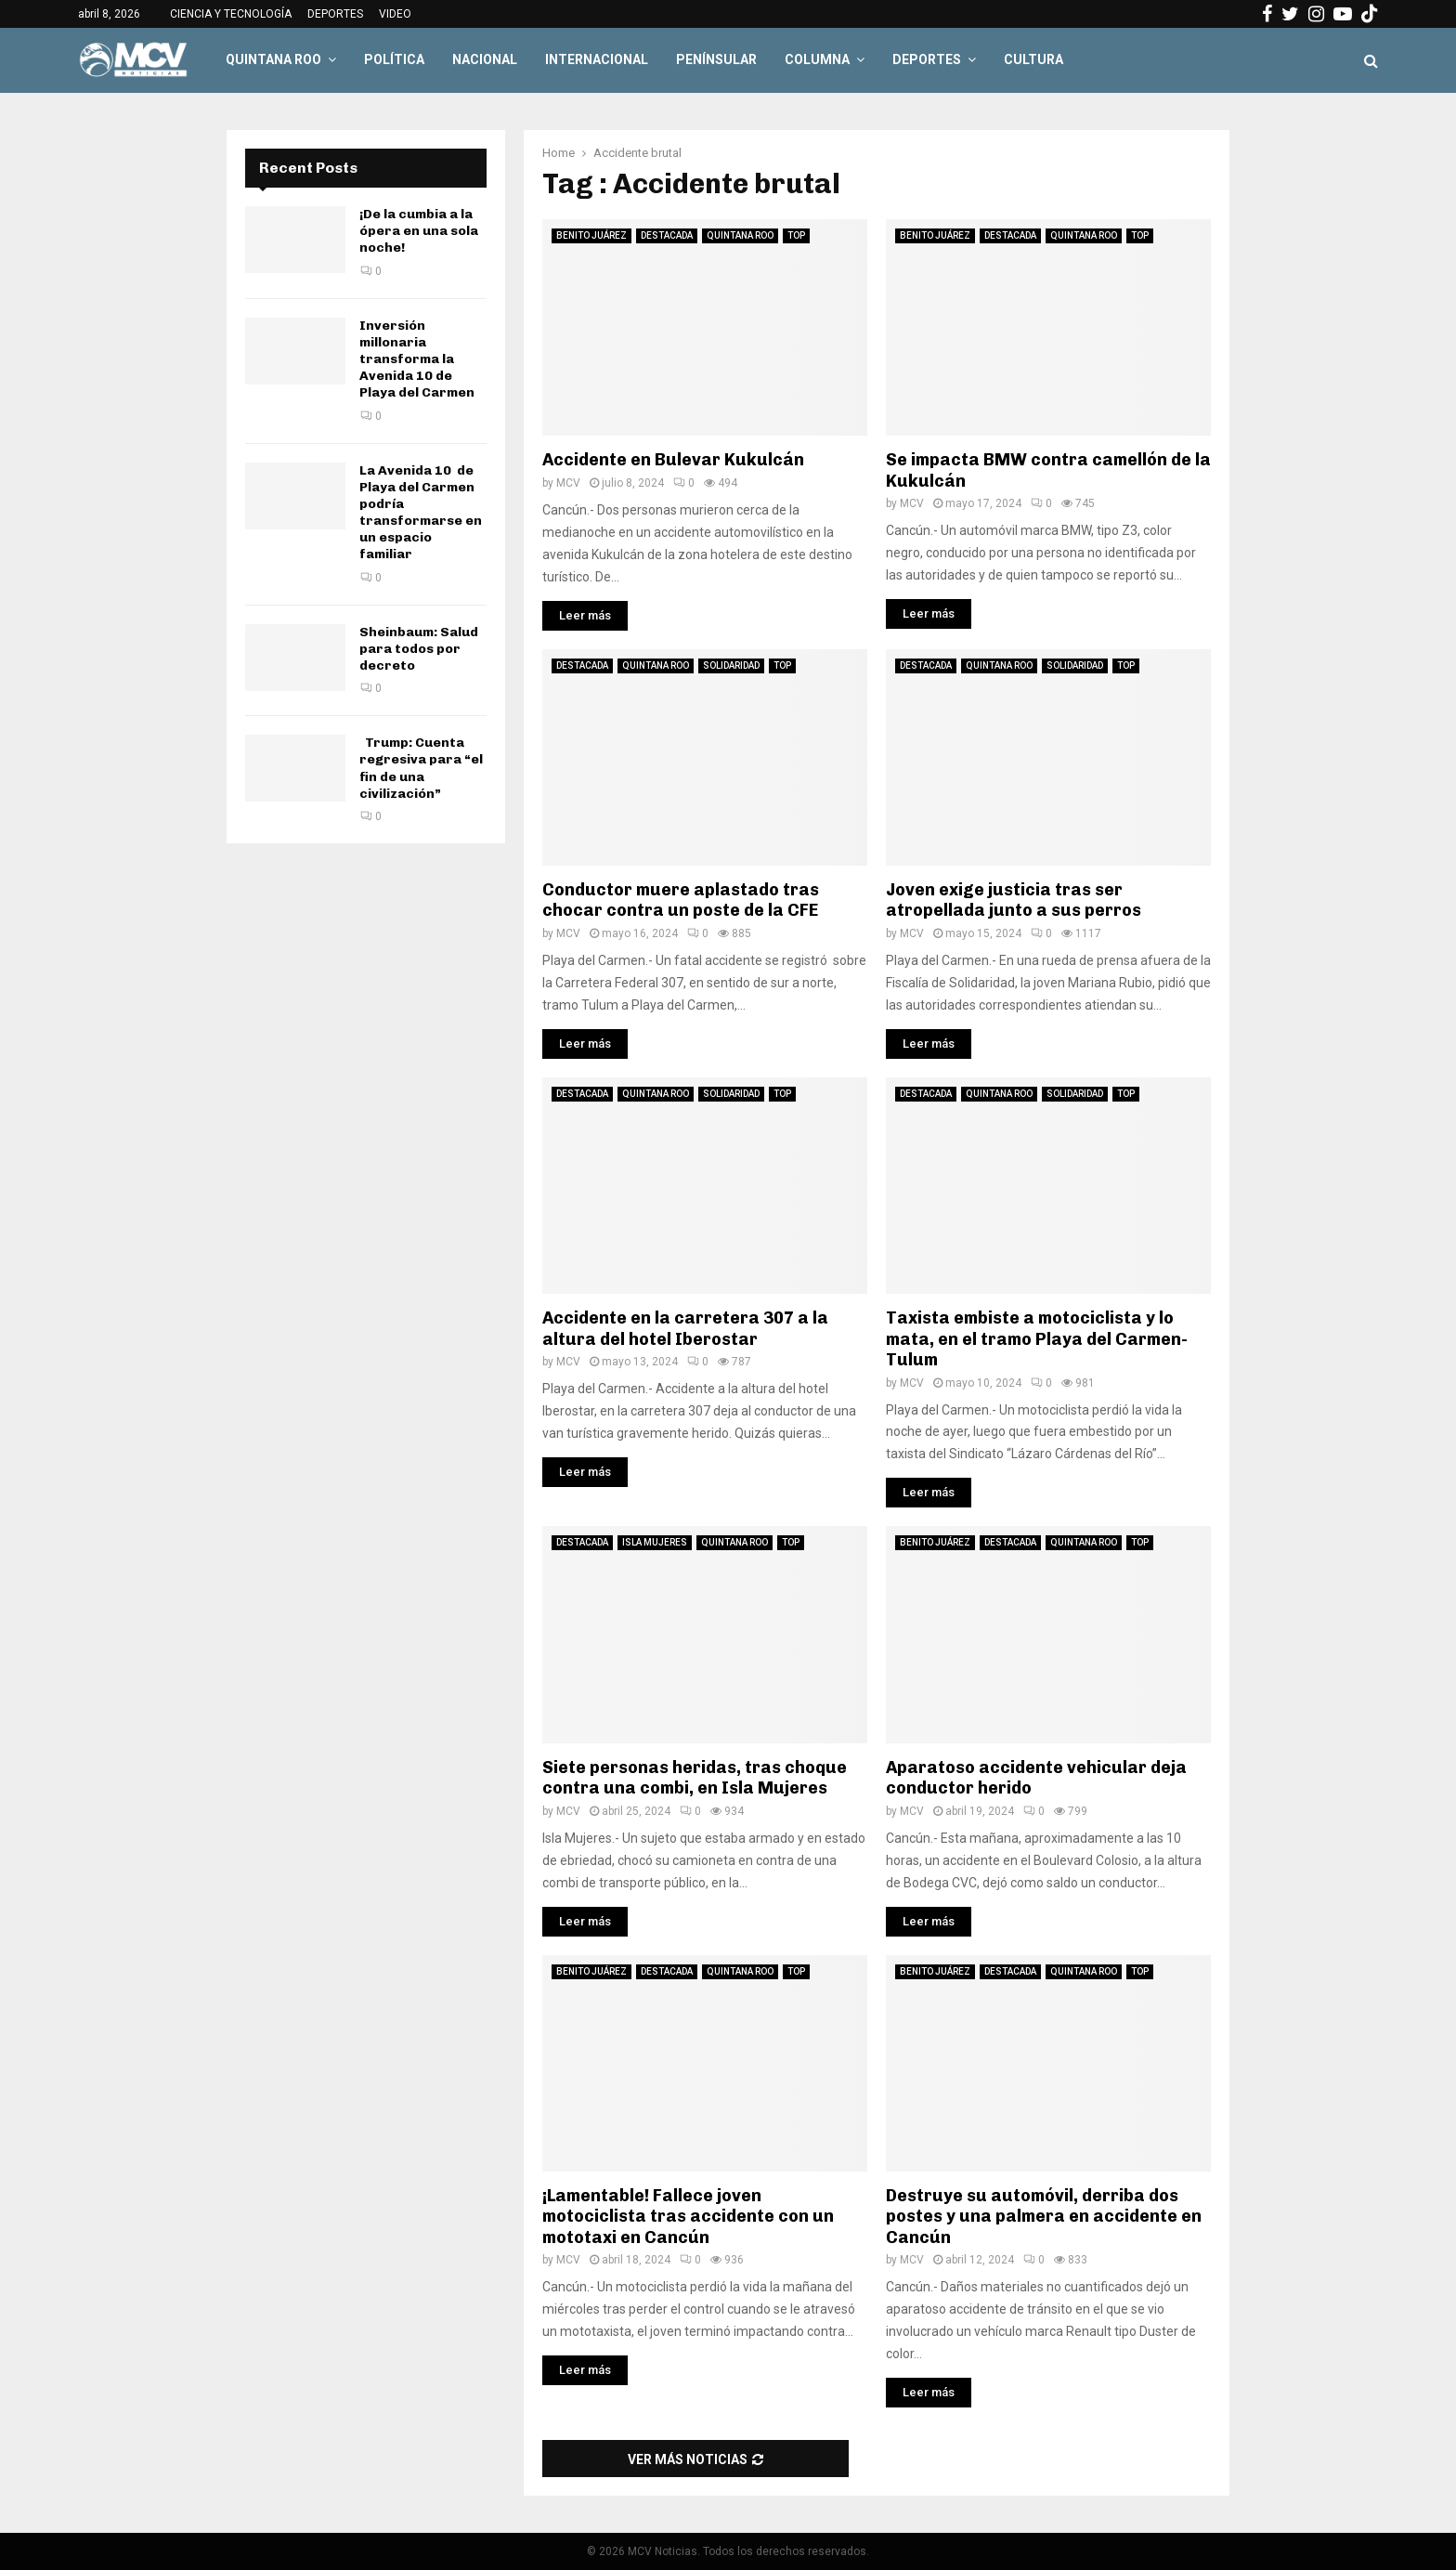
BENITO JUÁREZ (591, 235)
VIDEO (395, 13)
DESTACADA (667, 235)
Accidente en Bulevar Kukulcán (673, 460)
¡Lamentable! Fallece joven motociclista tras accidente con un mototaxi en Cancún (688, 2216)
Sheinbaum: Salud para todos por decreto (418, 648)
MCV (568, 482)
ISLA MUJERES (654, 1542)
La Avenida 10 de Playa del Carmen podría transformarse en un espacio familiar (420, 513)
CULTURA (1033, 59)
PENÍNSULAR (716, 59)
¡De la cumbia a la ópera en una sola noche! (418, 230)
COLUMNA (817, 59)
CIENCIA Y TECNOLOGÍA (231, 13)
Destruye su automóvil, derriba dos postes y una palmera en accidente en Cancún (1044, 2216)
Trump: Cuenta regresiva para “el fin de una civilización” (421, 768)
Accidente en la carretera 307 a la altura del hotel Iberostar (685, 1329)
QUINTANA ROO (273, 59)
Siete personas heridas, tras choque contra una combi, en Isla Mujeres (694, 1778)
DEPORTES (335, 13)
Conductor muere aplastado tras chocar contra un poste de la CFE (680, 900)
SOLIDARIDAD (731, 665)
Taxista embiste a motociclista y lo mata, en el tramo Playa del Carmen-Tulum (1037, 1339)
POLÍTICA (394, 59)
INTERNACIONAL (596, 59)
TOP (796, 235)
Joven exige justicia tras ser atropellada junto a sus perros (1013, 900)
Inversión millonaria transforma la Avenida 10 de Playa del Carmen (416, 359)
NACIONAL (484, 59)
